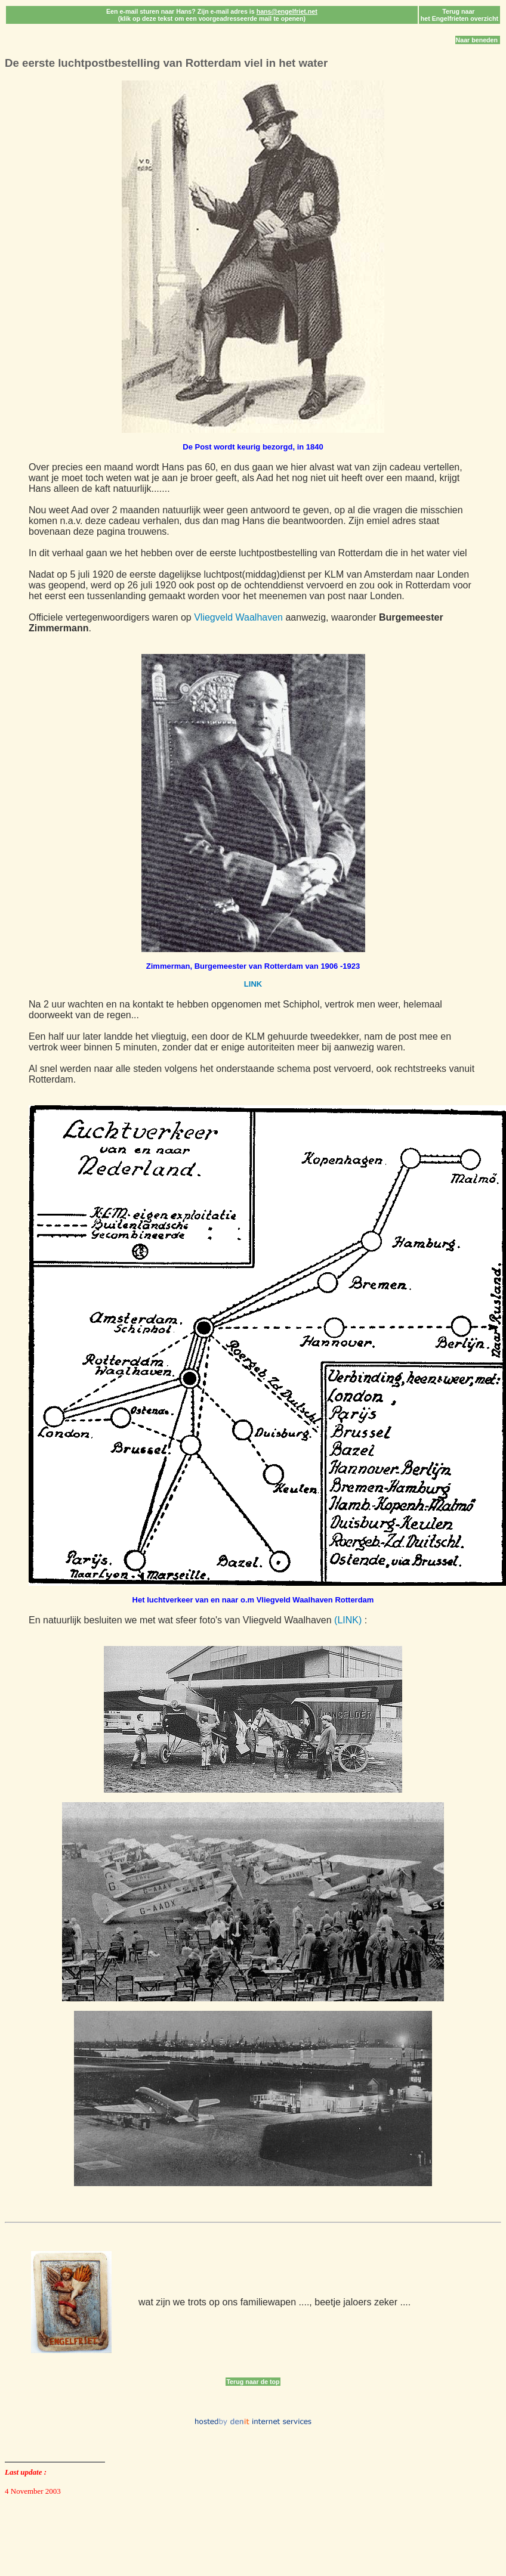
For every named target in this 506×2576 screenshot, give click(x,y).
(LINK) (348, 1620)
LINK (253, 983)
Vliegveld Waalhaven (238, 617)
